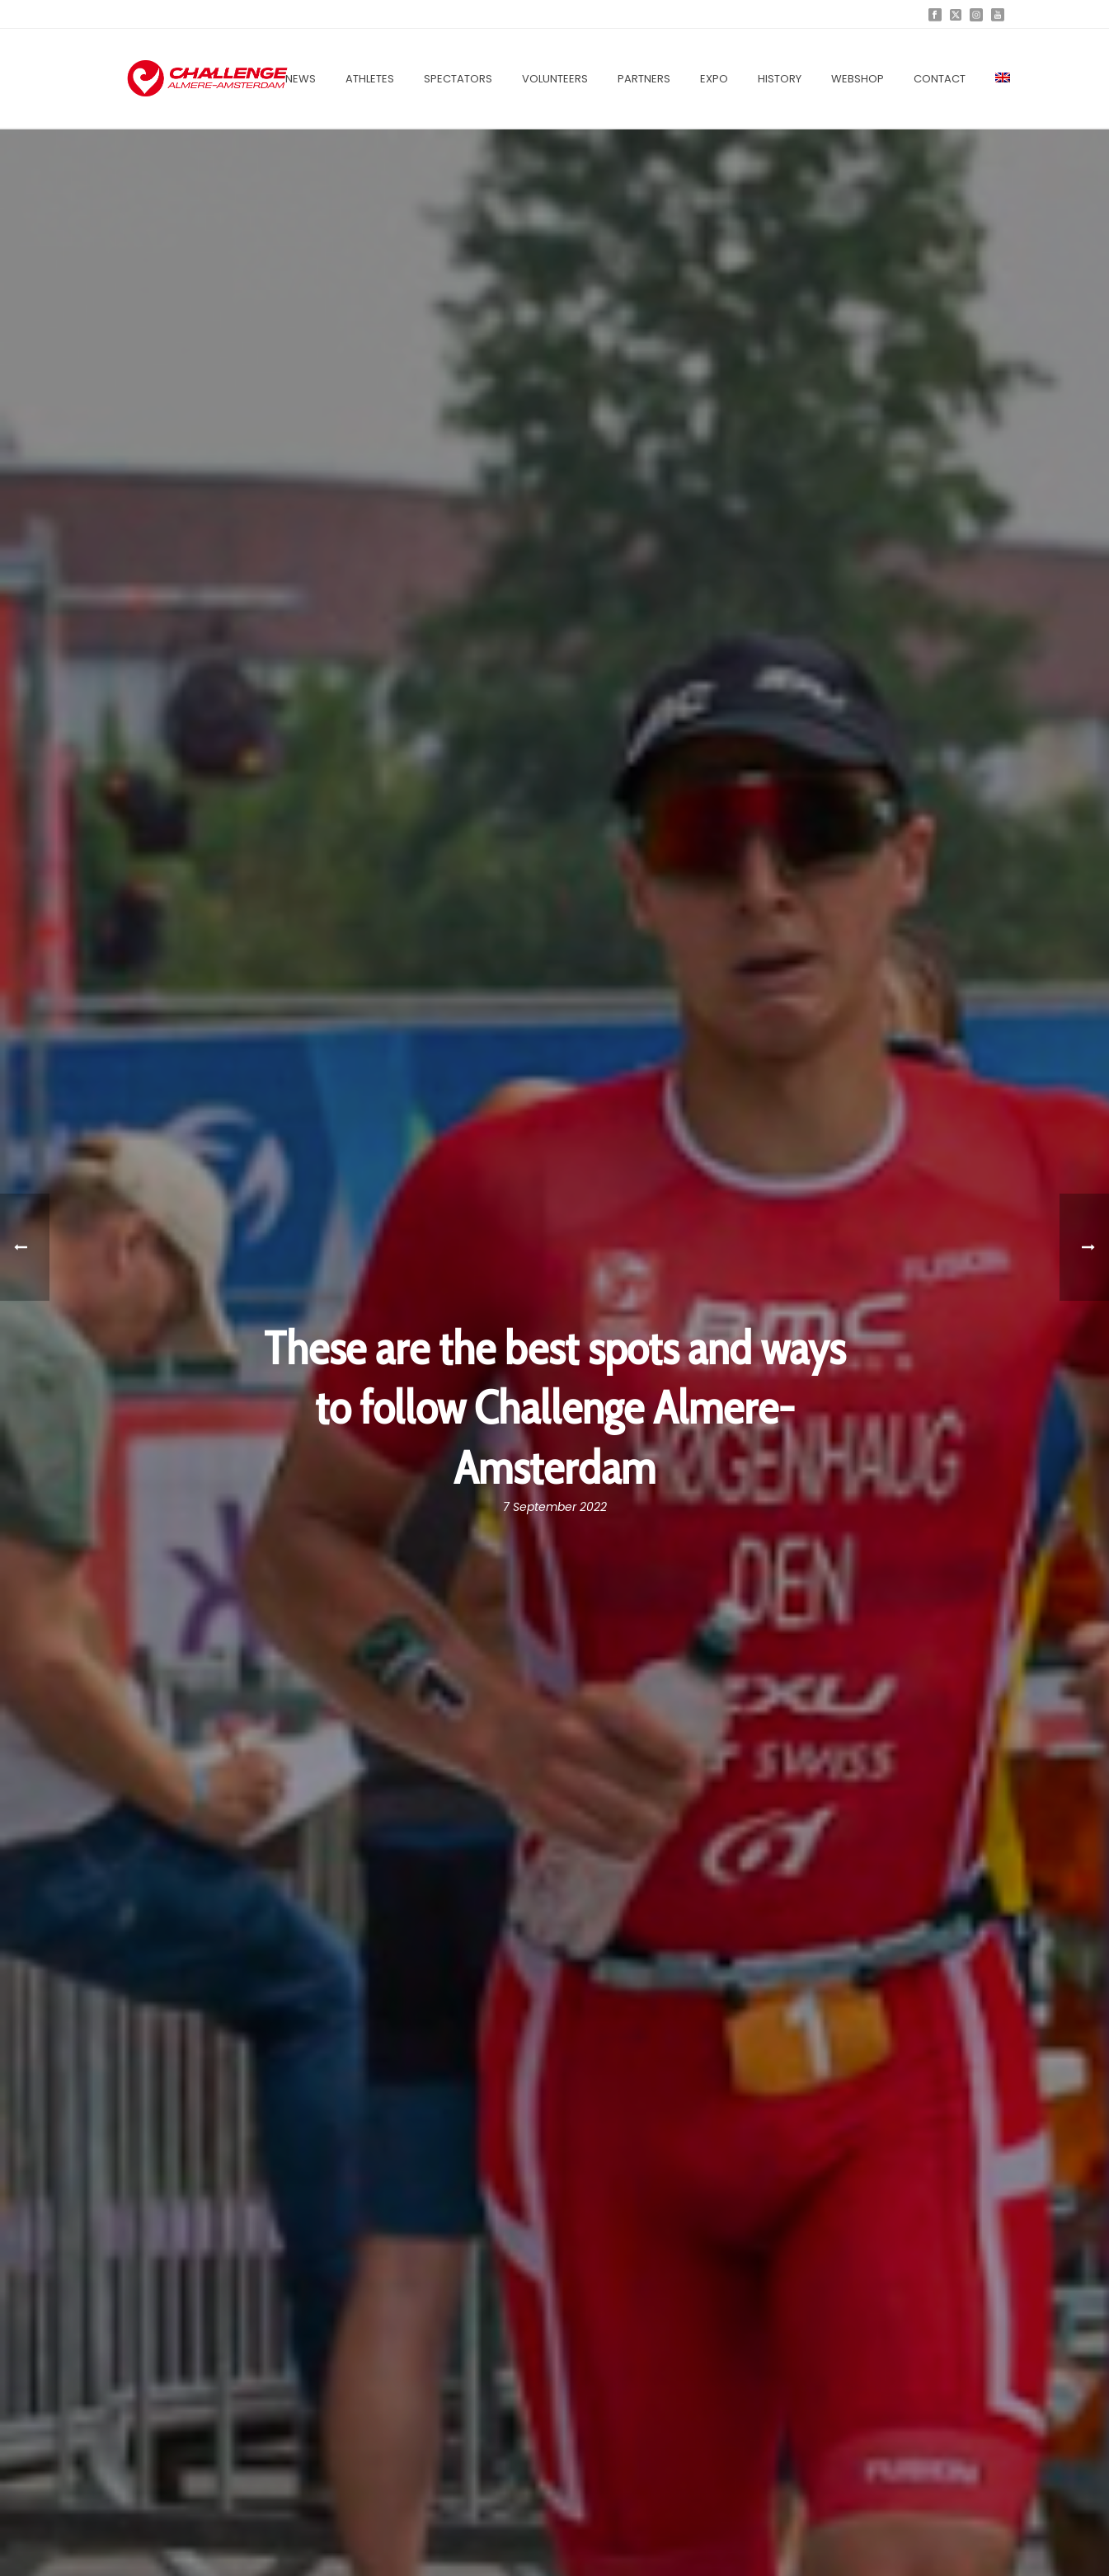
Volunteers (555, 79)
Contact (940, 79)
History (779, 79)
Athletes (369, 79)
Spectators (458, 79)
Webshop (857, 79)
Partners (644, 79)
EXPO (714, 79)
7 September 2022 (555, 1507)
